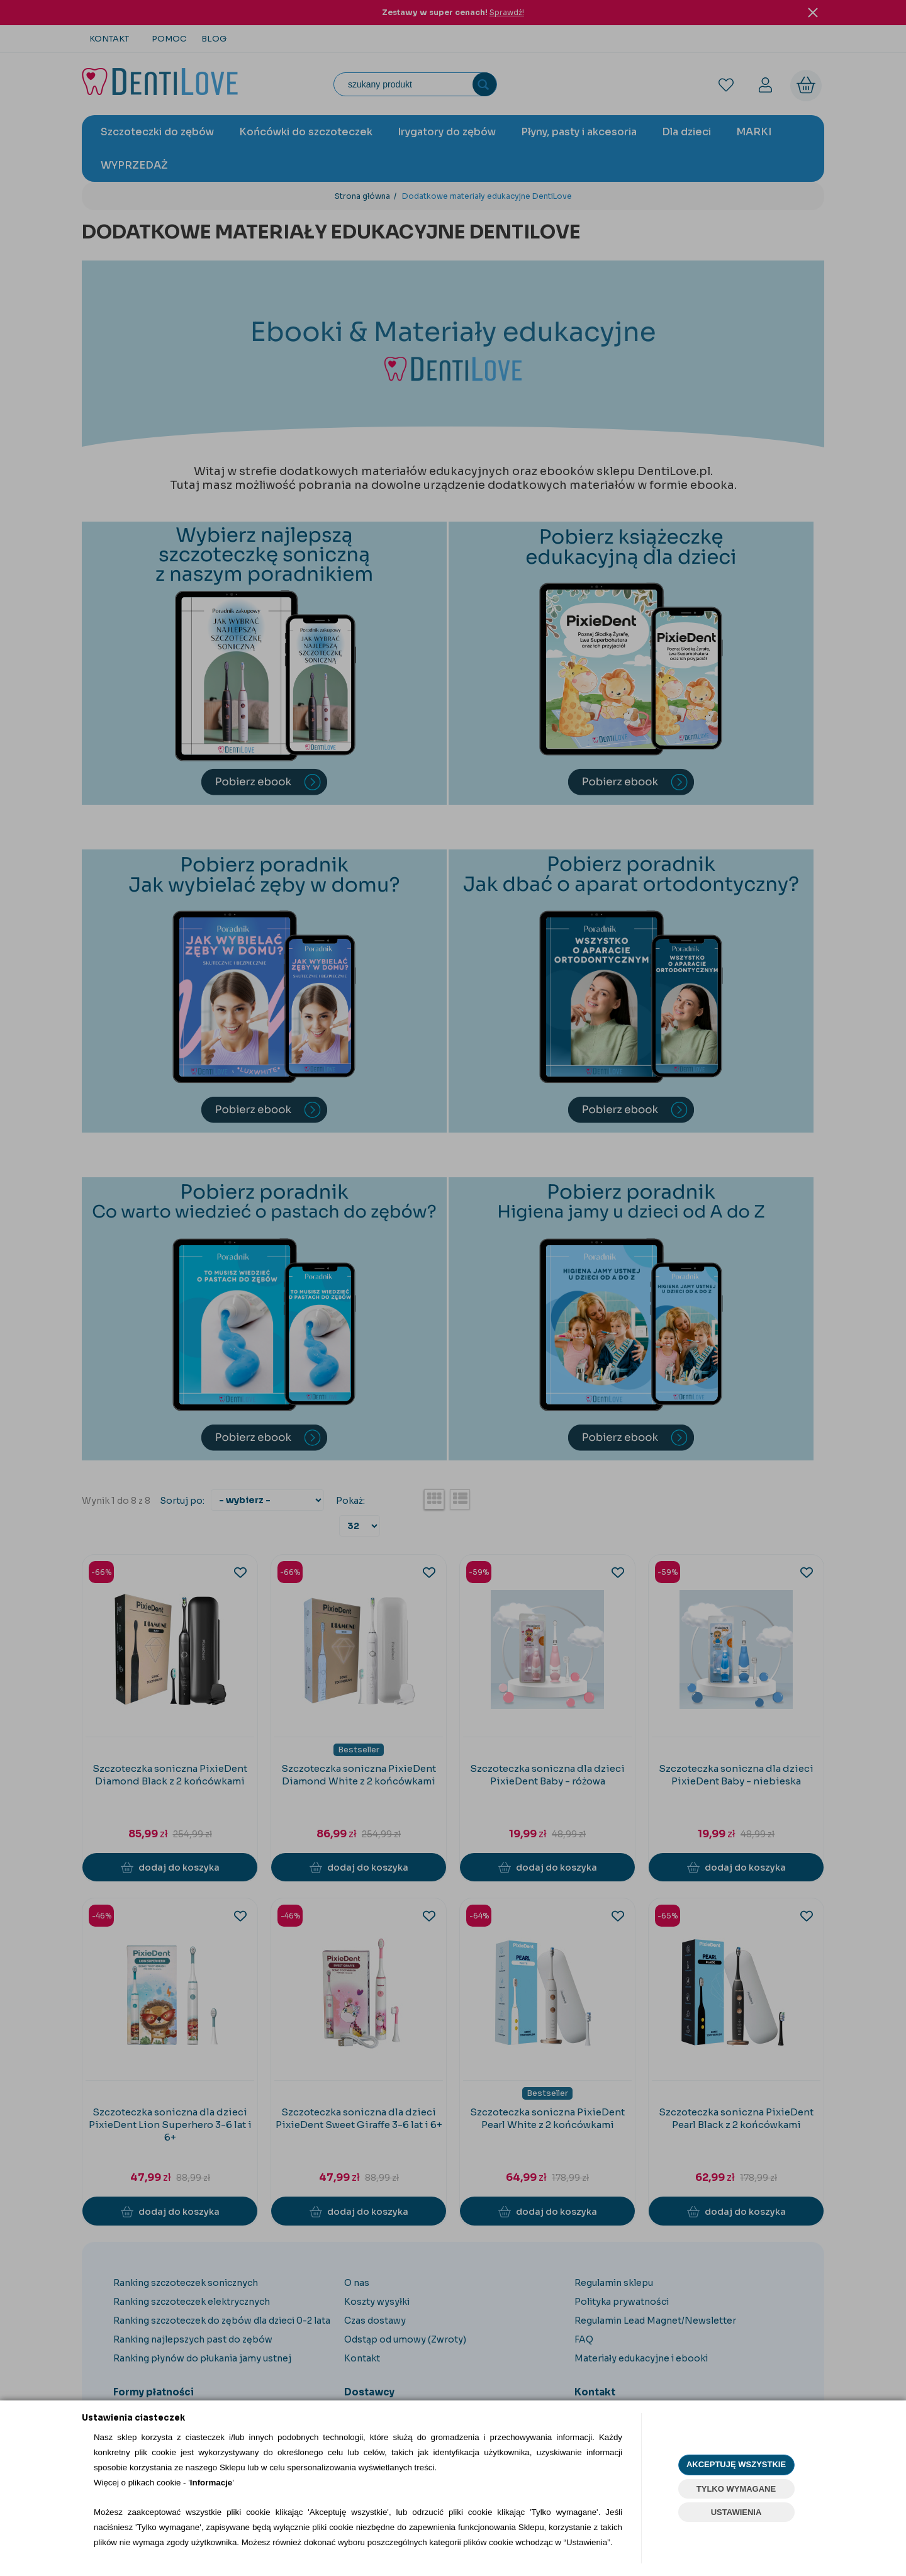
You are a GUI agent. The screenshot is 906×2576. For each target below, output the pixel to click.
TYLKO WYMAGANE (736, 2489)
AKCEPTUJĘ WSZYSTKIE (736, 2464)
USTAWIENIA (736, 2512)
